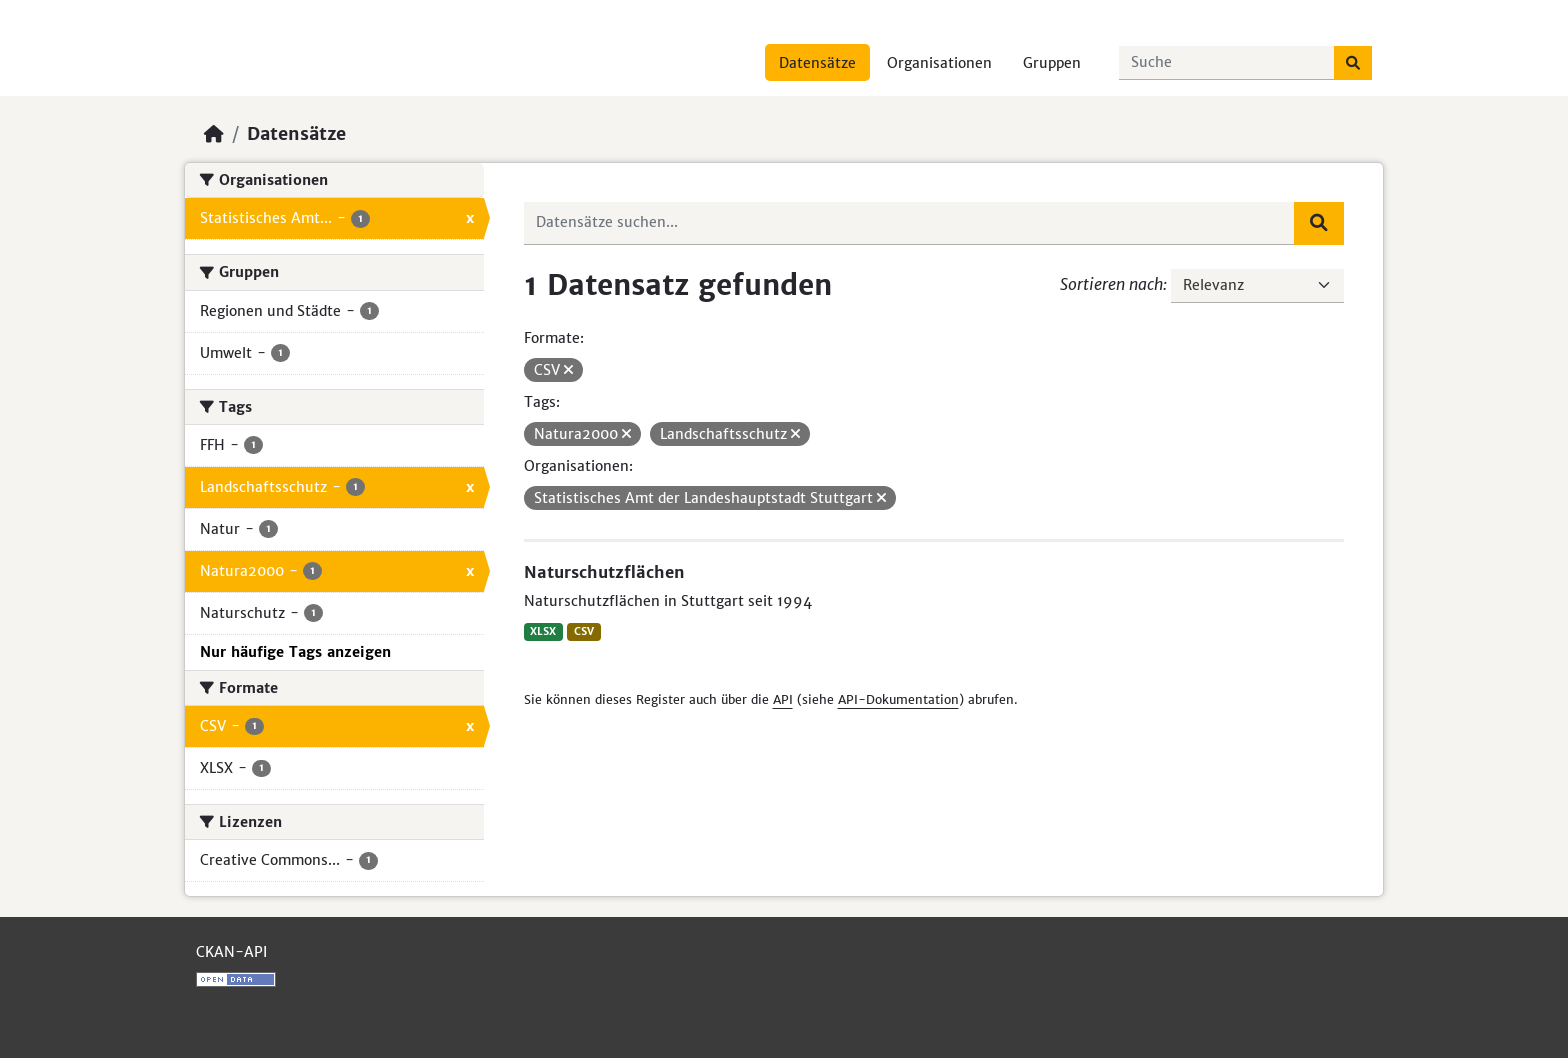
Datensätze (817, 63)
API (783, 699)
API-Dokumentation (898, 699)
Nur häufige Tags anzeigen (295, 652)
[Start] (214, 134)
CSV (584, 631)
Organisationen (939, 63)
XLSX (543, 631)
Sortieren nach (1111, 284)
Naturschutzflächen (604, 572)
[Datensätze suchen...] (1227, 63)
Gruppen (1052, 63)
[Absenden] (1353, 63)
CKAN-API (231, 952)
